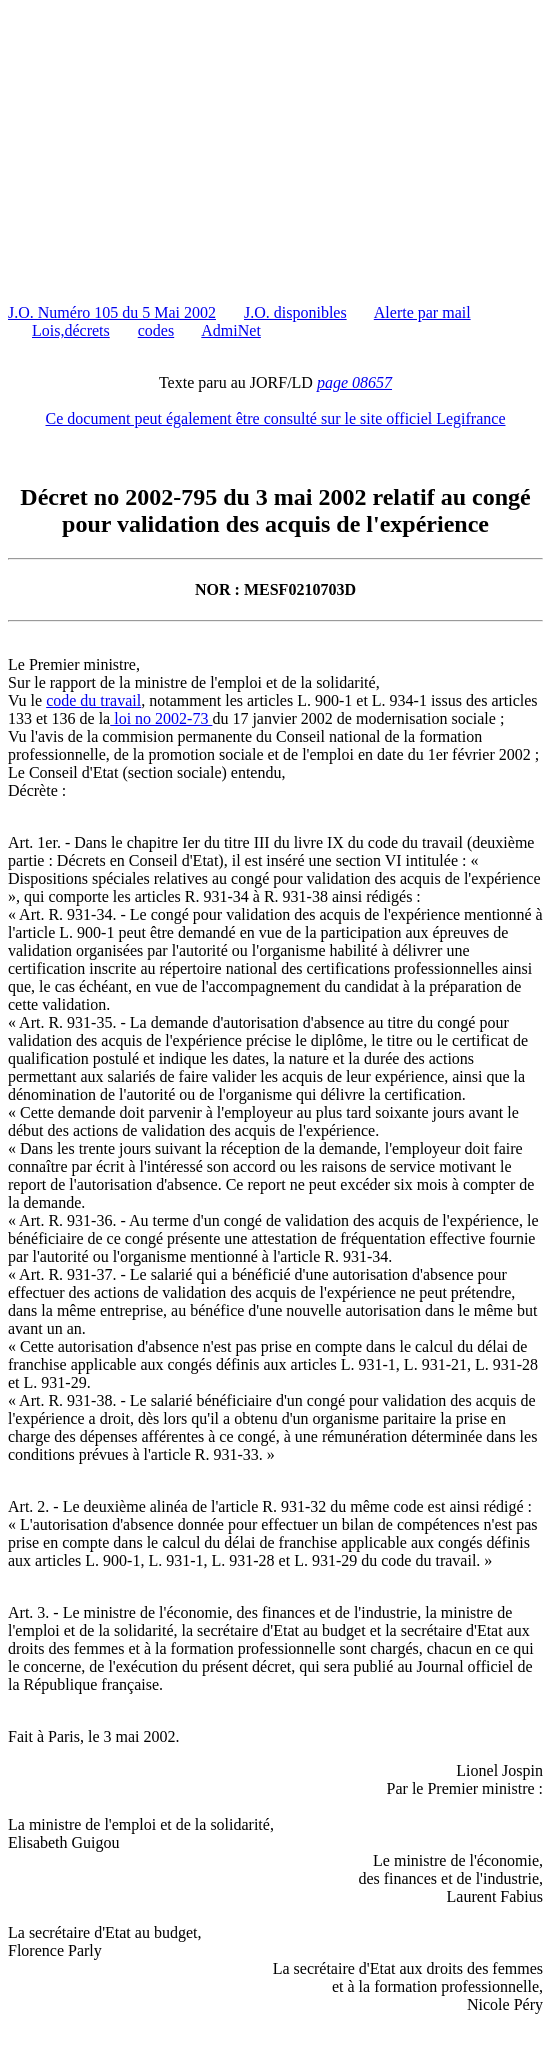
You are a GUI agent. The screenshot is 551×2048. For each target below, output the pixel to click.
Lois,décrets (71, 330)
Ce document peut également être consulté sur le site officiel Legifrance (276, 418)
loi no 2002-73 (161, 718)
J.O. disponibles (295, 312)
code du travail (93, 700)
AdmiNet (231, 330)
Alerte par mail (422, 312)
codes (156, 330)
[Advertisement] (279, 148)
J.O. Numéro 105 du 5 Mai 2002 (112, 312)
